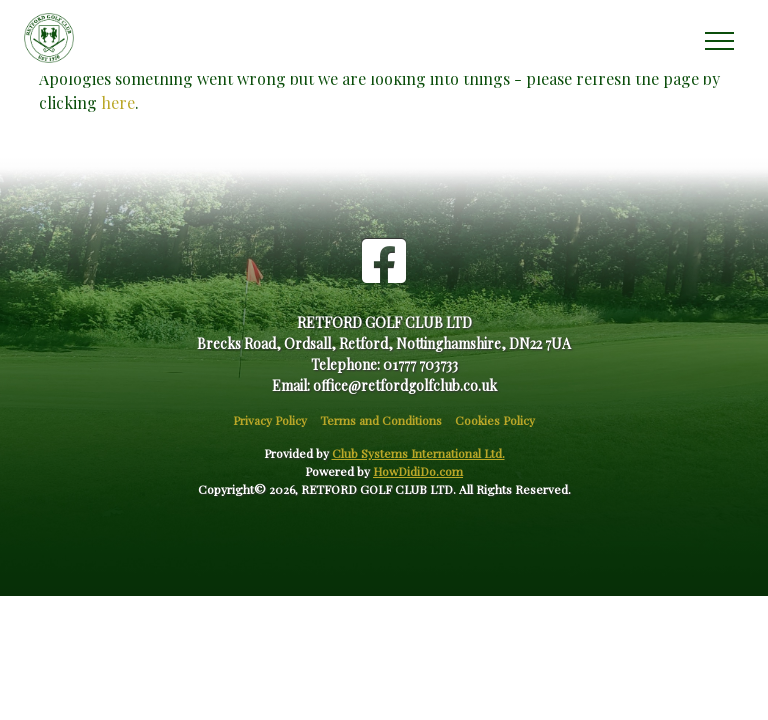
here (118, 102)
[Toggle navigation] (718, 38)
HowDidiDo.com (418, 471)
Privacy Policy (270, 420)
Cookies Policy (495, 420)
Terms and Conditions (381, 420)
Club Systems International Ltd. (418, 453)
